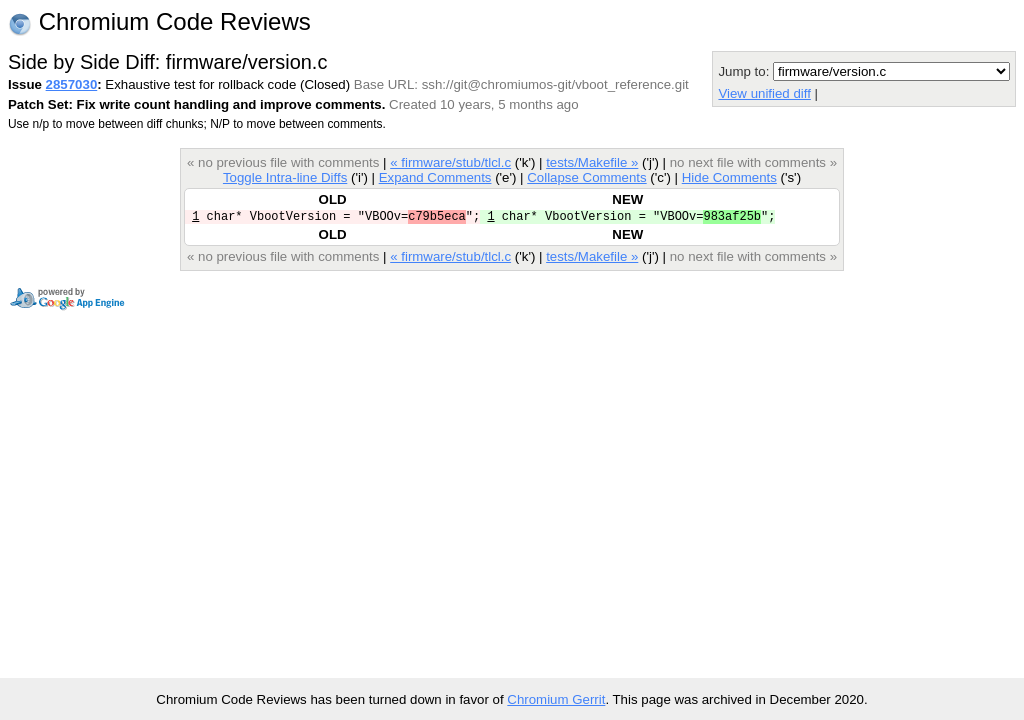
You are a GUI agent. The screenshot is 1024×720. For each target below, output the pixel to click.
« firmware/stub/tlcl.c (450, 162)
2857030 (72, 84)
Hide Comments (729, 177)
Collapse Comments (586, 177)
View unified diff (764, 93)
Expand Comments (435, 177)
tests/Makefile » (592, 162)
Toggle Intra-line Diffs (285, 177)
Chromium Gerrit (556, 699)
